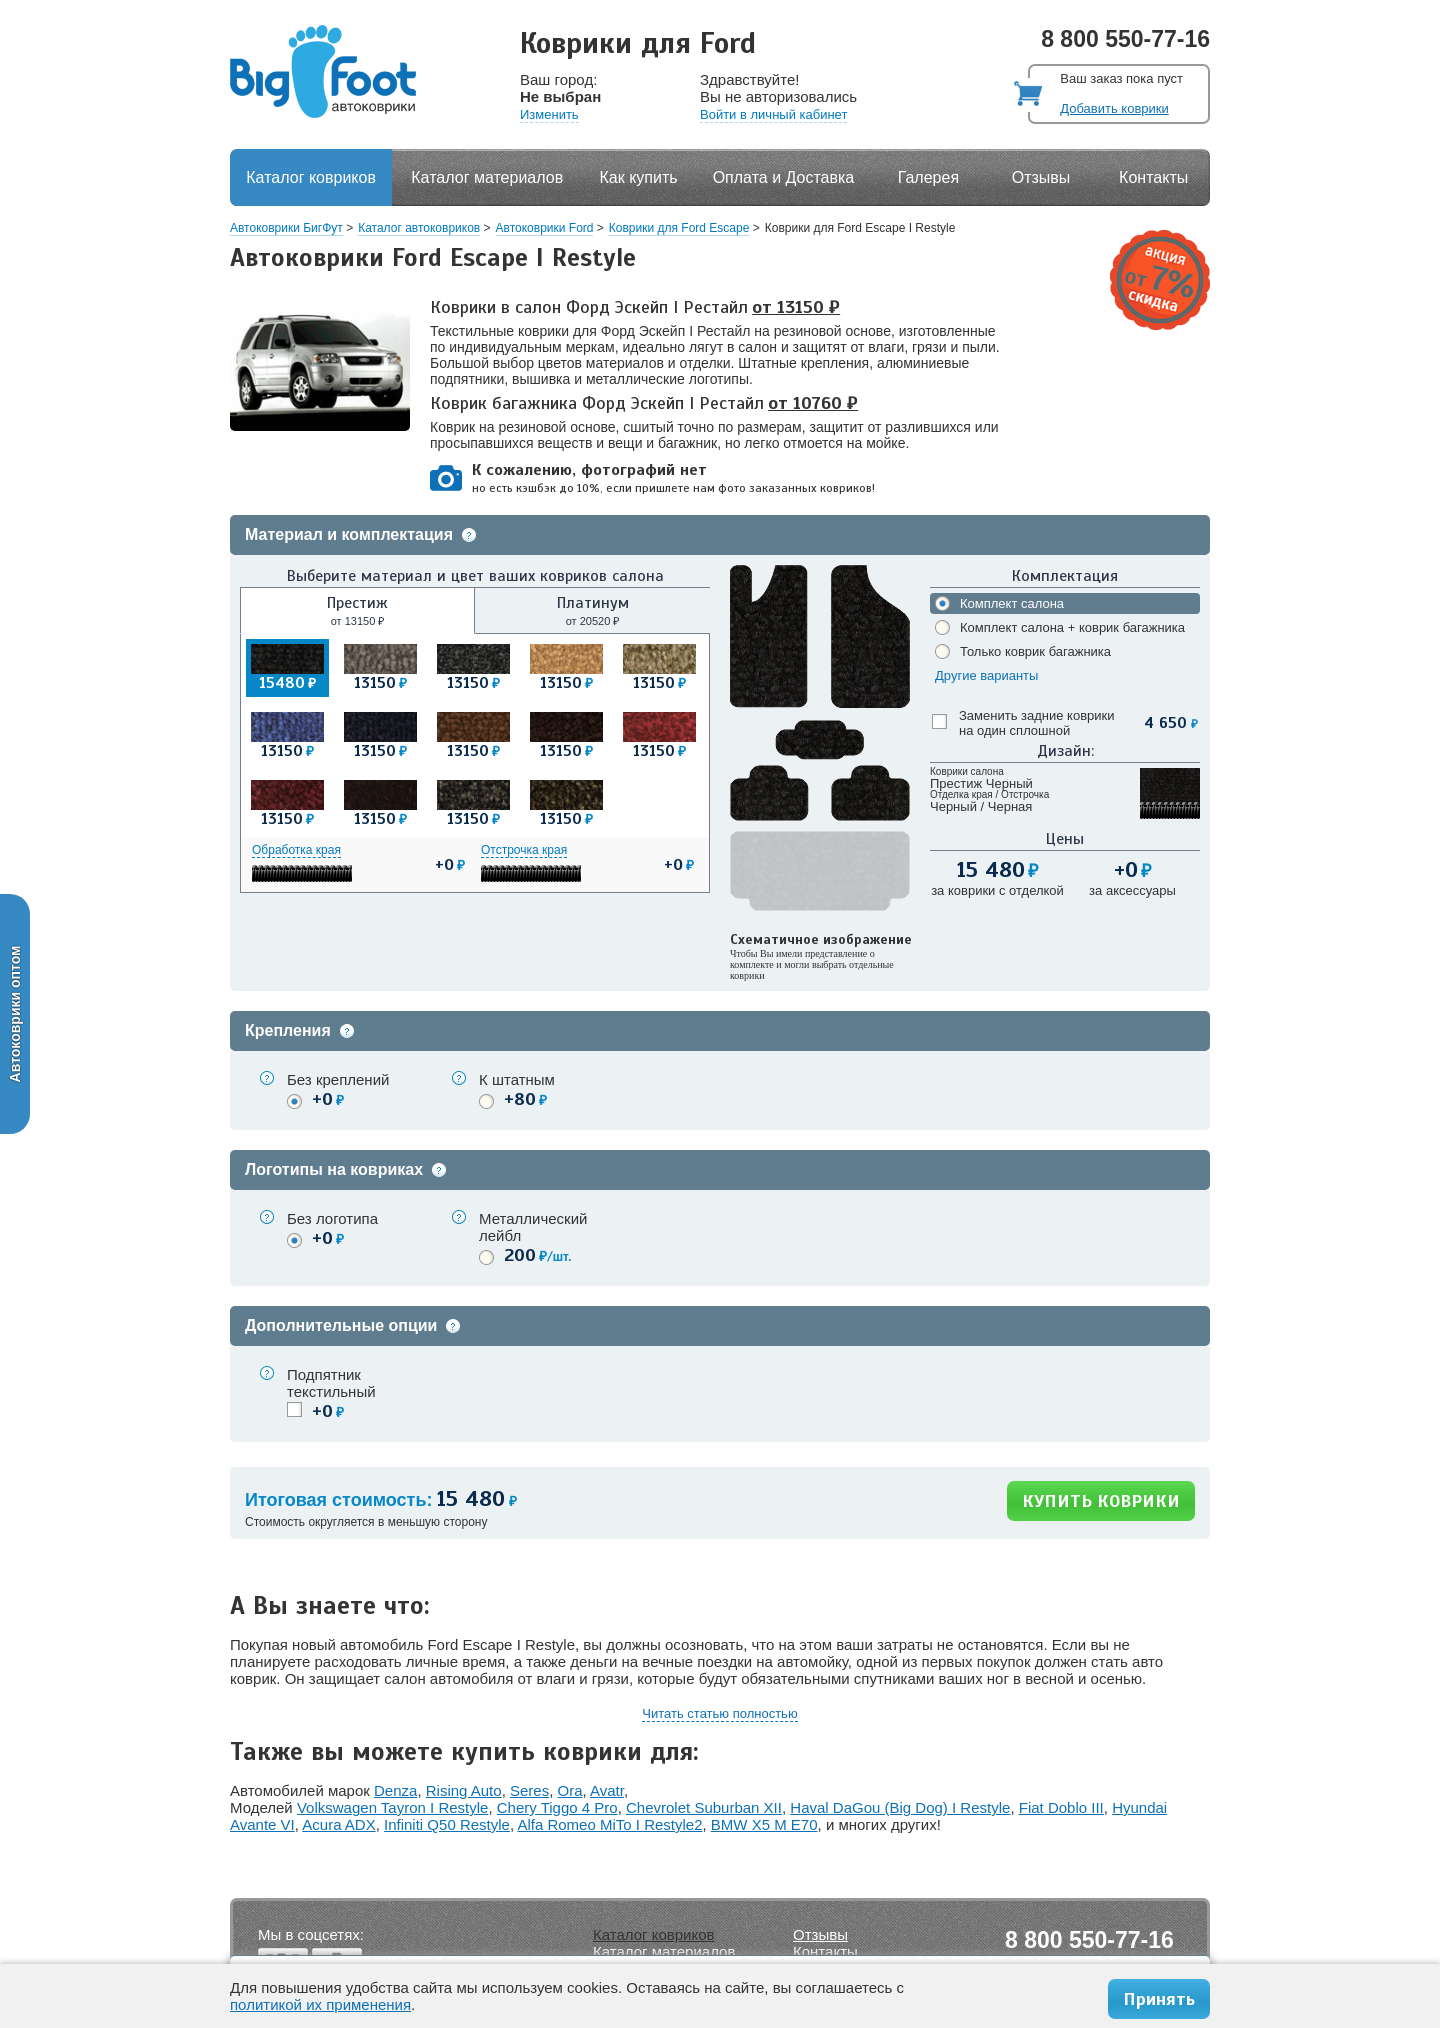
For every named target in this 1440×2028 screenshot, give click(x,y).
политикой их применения (320, 2004)
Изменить (549, 114)
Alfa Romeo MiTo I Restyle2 (609, 1824)
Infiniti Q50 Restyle (447, 1824)
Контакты (1153, 177)
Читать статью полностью (719, 1713)
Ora (570, 1790)
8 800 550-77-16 (1125, 39)
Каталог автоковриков (419, 228)
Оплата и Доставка (784, 177)
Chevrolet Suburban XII (704, 1807)
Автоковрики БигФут (286, 228)
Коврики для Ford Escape (679, 228)
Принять (1159, 1999)
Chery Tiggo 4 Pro (557, 1807)
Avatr (607, 1790)
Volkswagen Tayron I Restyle (393, 1807)
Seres (529, 1790)
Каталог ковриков (311, 177)
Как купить (639, 177)
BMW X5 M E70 (764, 1824)
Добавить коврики (1114, 108)
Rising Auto (464, 1790)
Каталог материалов (487, 177)
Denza (395, 1790)
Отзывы (1041, 177)
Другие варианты (986, 675)
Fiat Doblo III (1061, 1807)
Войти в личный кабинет (773, 114)
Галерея (928, 177)
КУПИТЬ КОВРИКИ (1101, 1501)
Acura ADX (338, 1824)
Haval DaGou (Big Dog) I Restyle (900, 1807)
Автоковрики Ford (545, 228)
